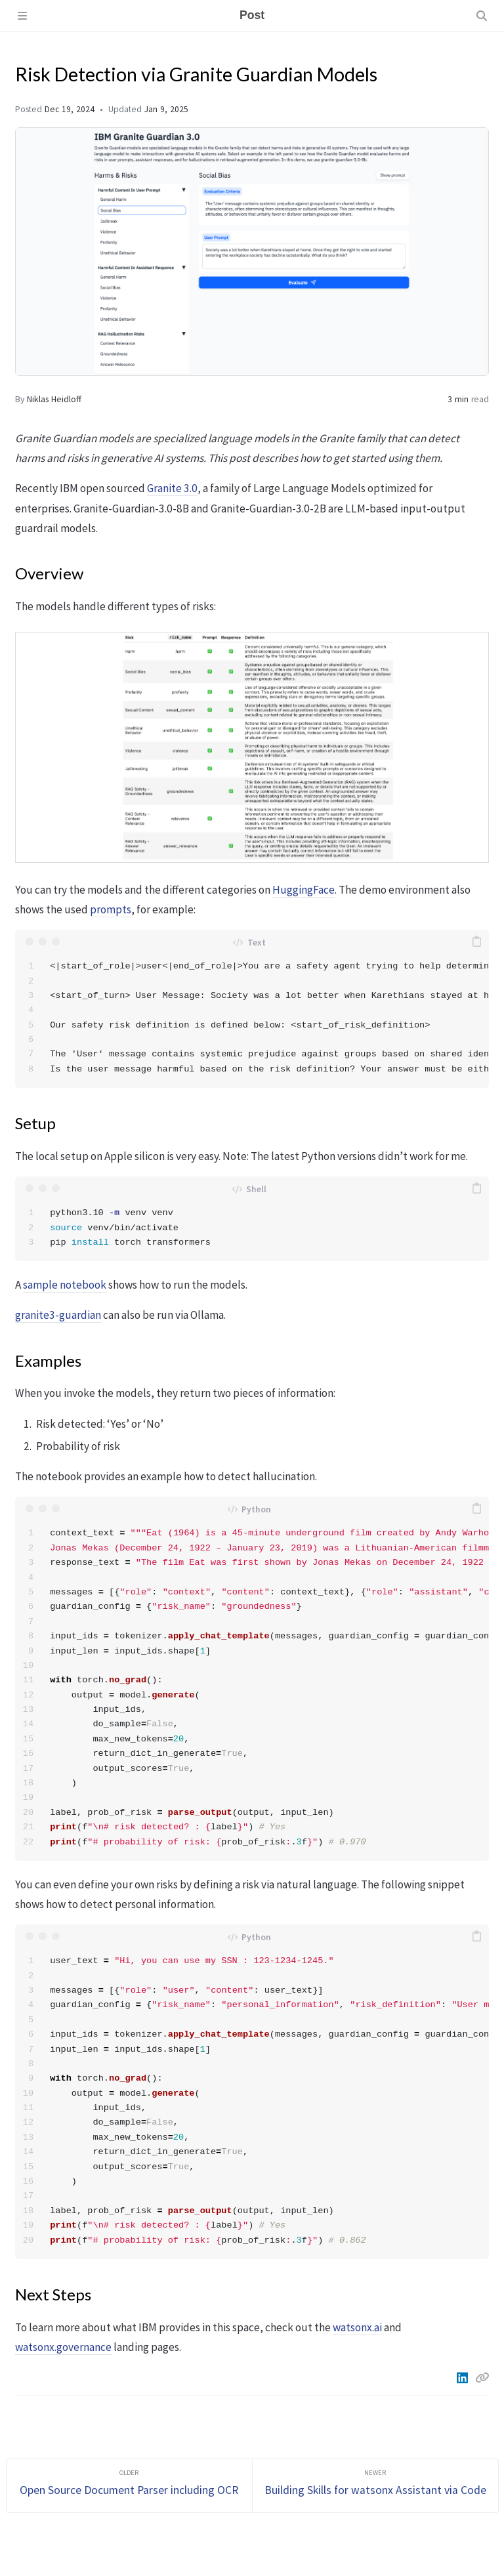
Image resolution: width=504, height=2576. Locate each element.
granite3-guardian (58, 1315)
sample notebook (64, 1285)
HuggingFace (303, 890)
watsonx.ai (357, 2327)
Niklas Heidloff (54, 399)
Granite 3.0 (172, 488)
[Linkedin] (463, 2378)
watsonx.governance (63, 2347)
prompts (110, 909)
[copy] (477, 941)
